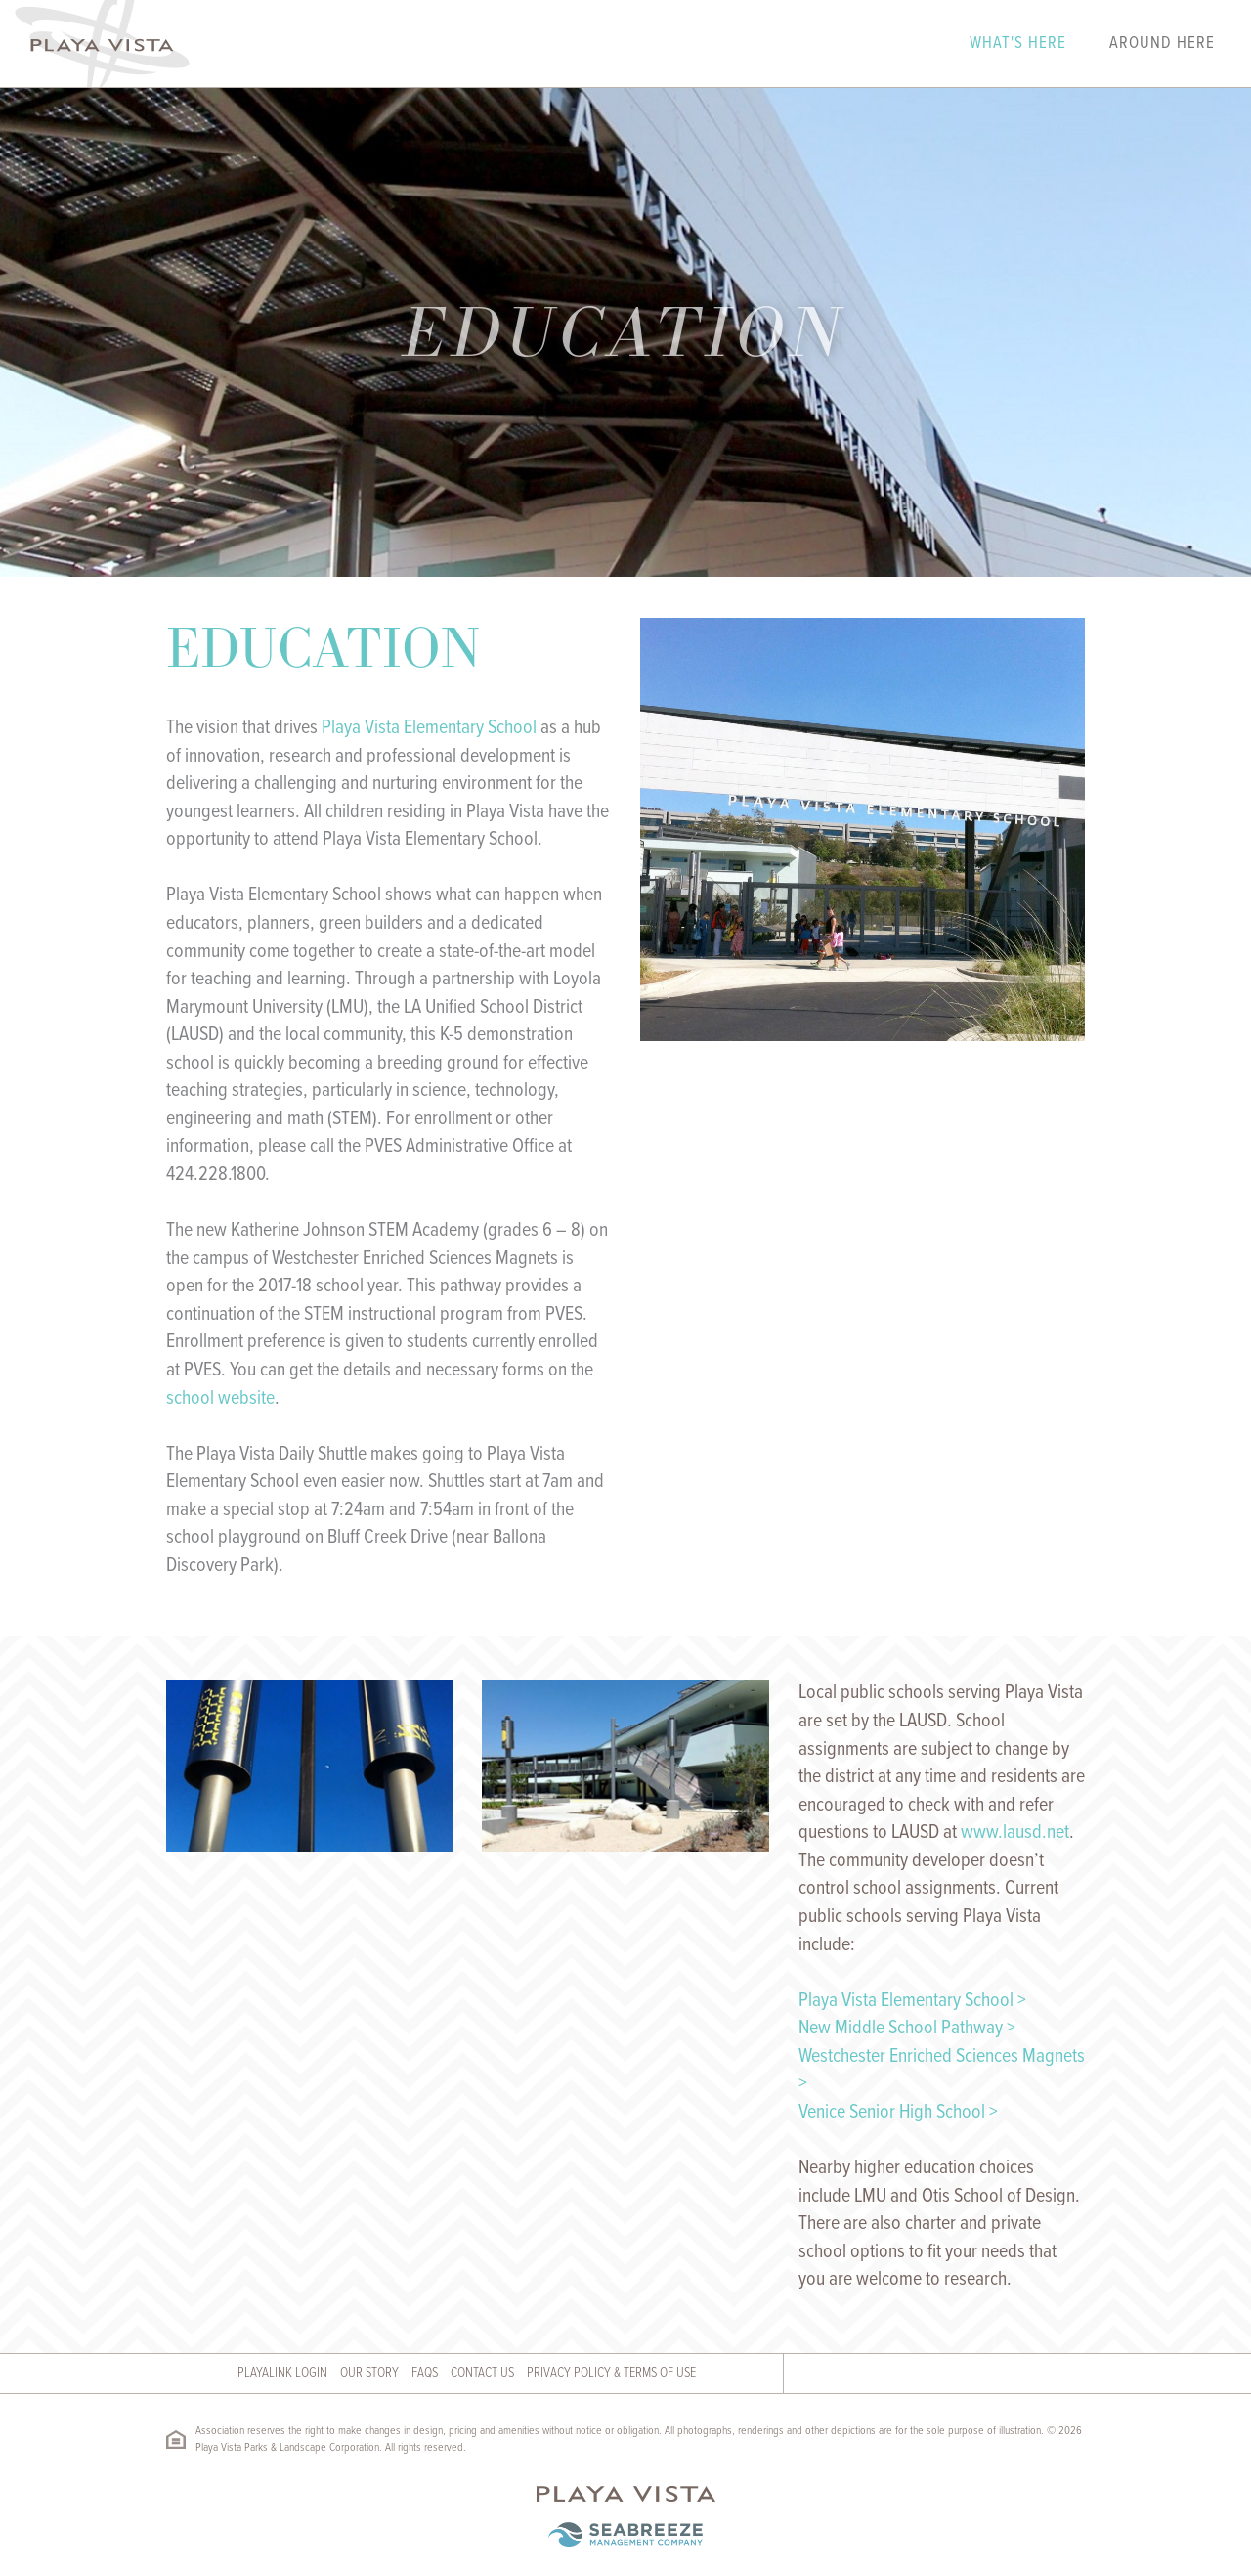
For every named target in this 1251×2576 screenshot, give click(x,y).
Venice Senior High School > (898, 2112)
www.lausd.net (1015, 1833)
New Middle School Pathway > (906, 2028)
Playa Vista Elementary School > (912, 2001)
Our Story (369, 2372)
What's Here (1018, 44)
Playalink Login (282, 2372)
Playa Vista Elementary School (429, 728)
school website (220, 1399)
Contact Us (482, 2372)
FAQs (424, 2372)
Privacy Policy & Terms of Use (611, 2372)
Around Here (1162, 44)
